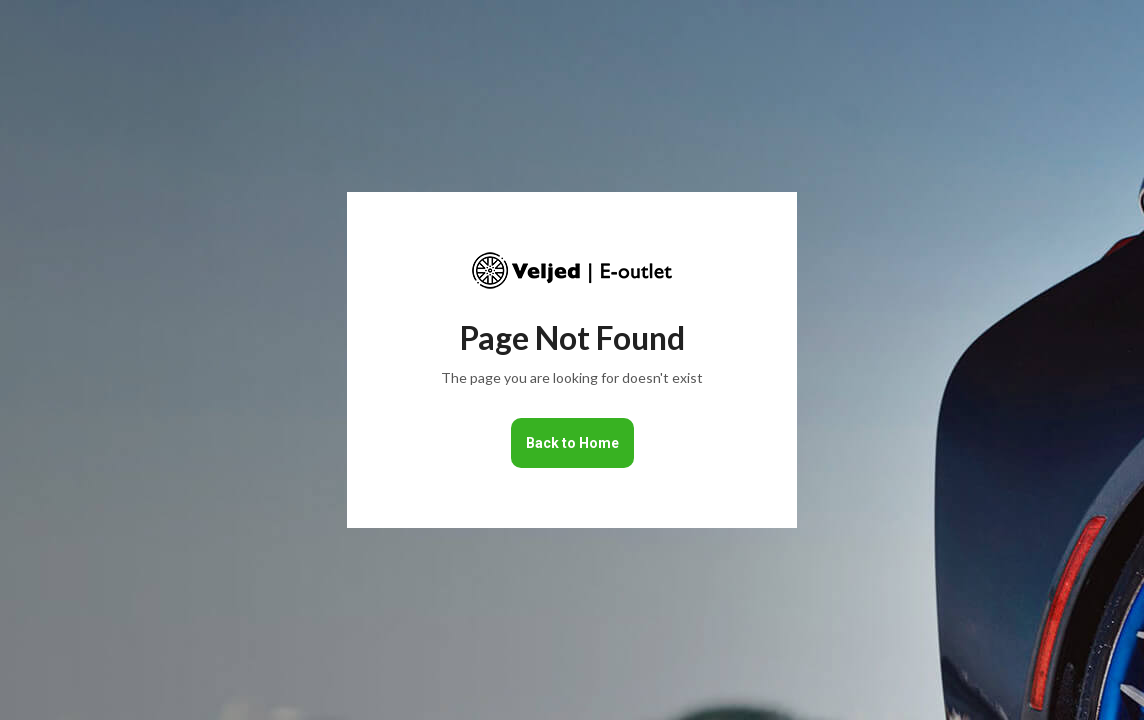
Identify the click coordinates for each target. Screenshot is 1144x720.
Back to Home (572, 443)
